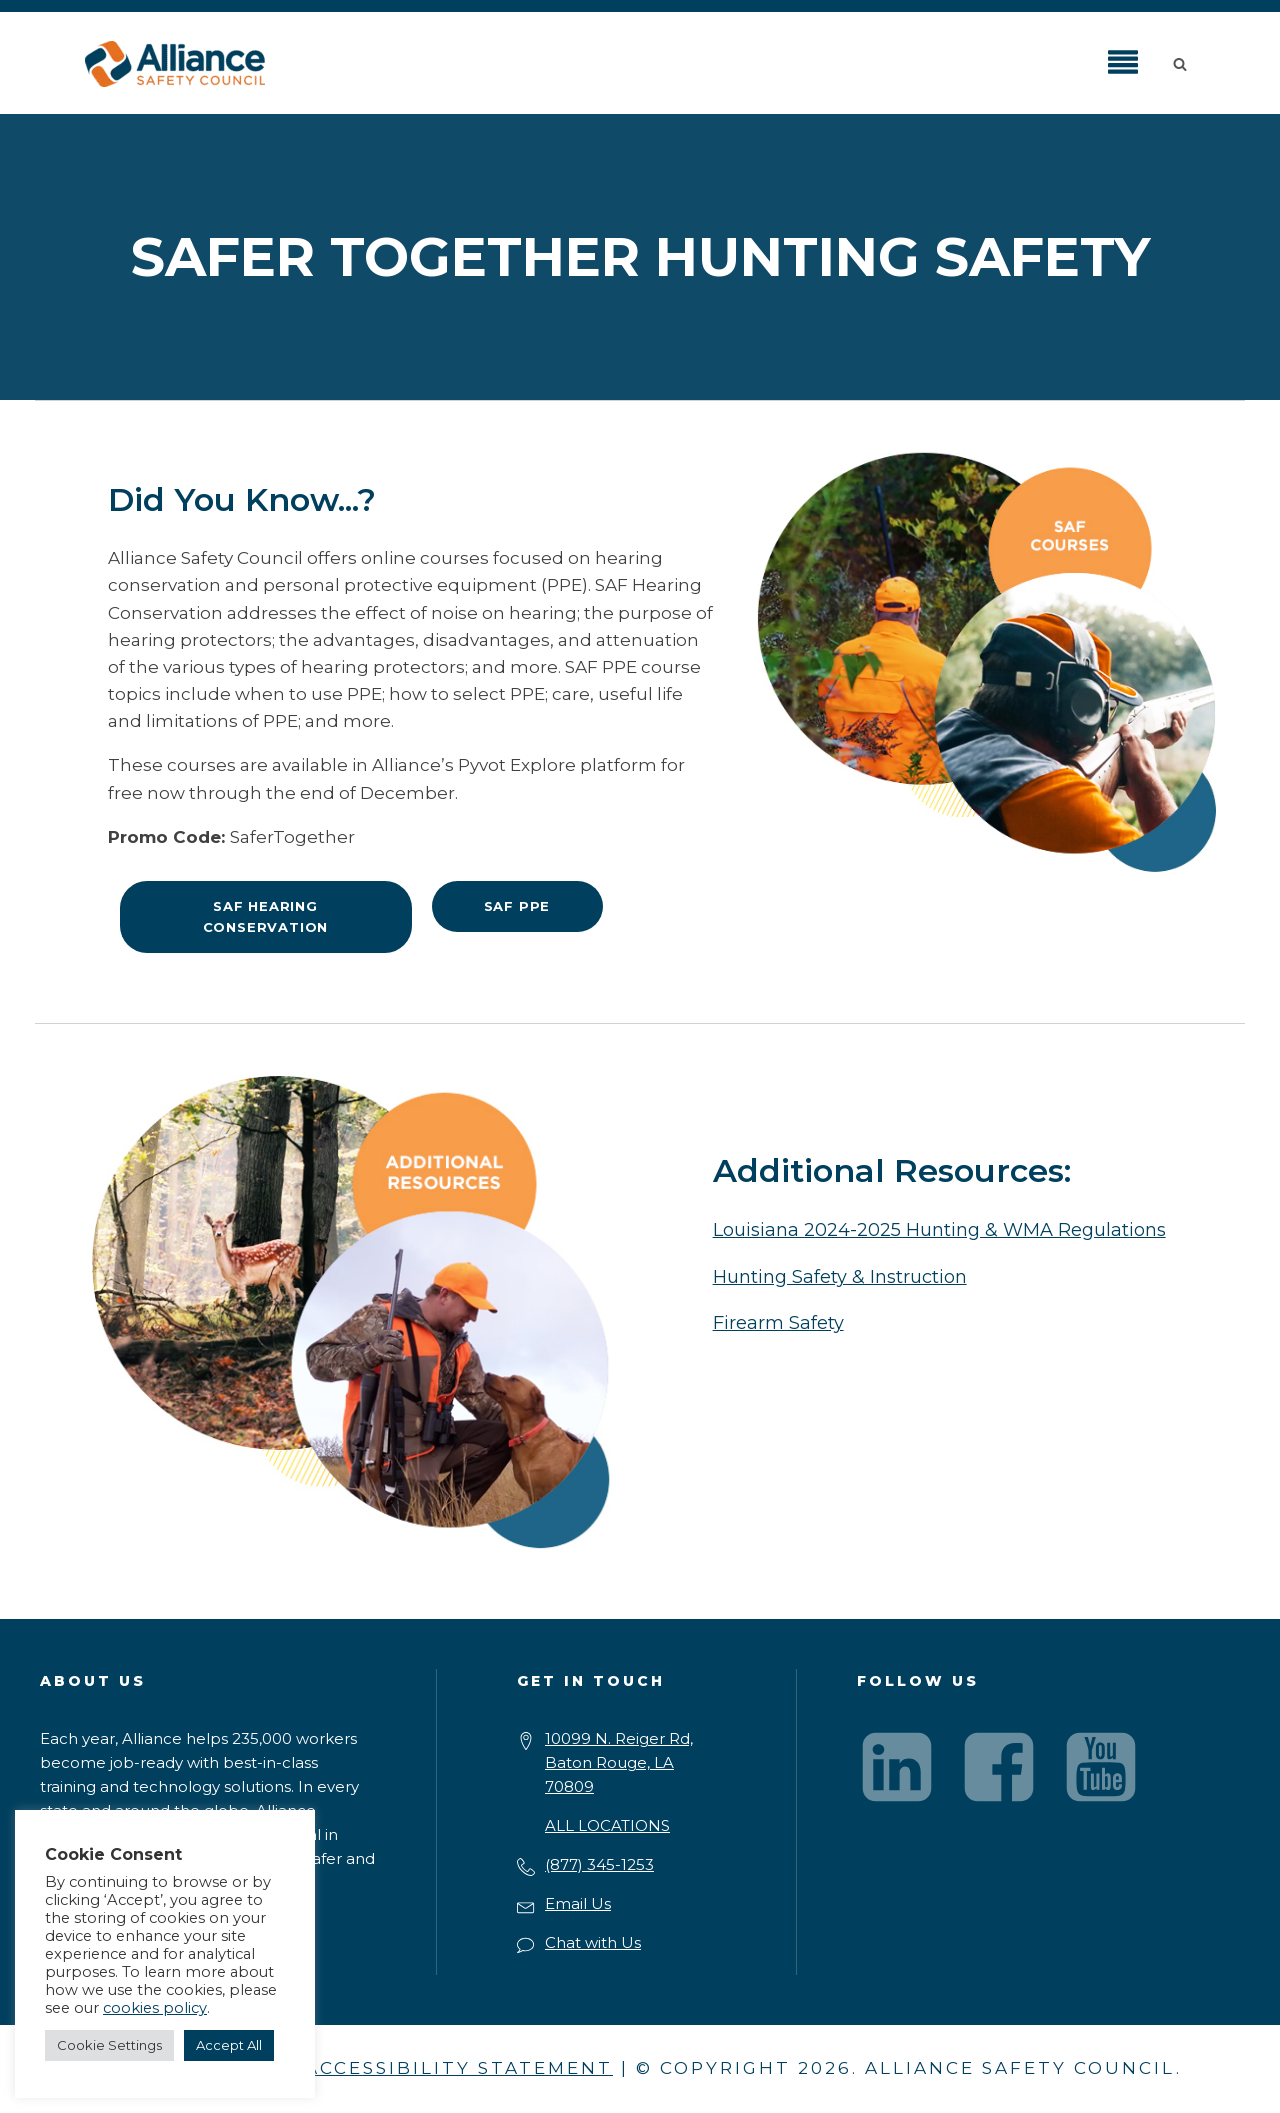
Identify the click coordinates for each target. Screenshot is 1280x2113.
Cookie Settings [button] (109, 2045)
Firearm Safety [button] (778, 1323)
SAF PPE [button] (517, 906)
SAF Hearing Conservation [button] (266, 916)
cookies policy (155, 2008)
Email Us (578, 1903)
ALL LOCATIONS (607, 1825)
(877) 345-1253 (599, 1864)
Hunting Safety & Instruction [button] (840, 1277)
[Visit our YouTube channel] (1101, 1767)
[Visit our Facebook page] (999, 1767)
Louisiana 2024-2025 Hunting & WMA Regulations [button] (939, 1230)
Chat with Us (593, 1942)
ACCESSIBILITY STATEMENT (459, 2068)
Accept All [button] (229, 2045)
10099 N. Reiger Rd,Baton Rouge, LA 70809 (619, 1762)
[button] (1184, 63)
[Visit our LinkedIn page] (897, 1767)
